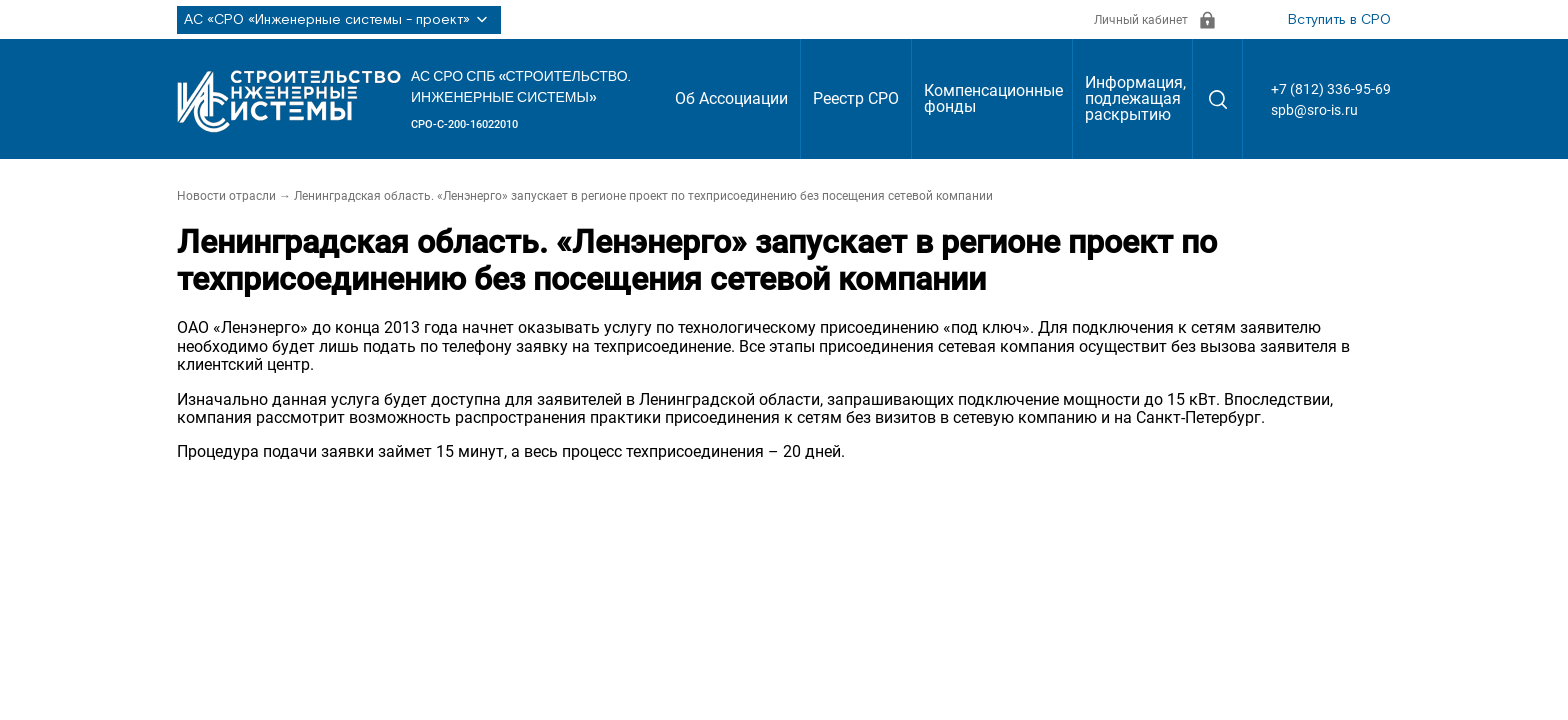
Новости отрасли (226, 196)
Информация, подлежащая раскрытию (1135, 98)
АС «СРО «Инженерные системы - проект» (339, 20)
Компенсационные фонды (993, 98)
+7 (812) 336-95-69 (1331, 89)
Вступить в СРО (1339, 20)
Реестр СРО (856, 98)
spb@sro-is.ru (1314, 110)
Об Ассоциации (731, 98)
